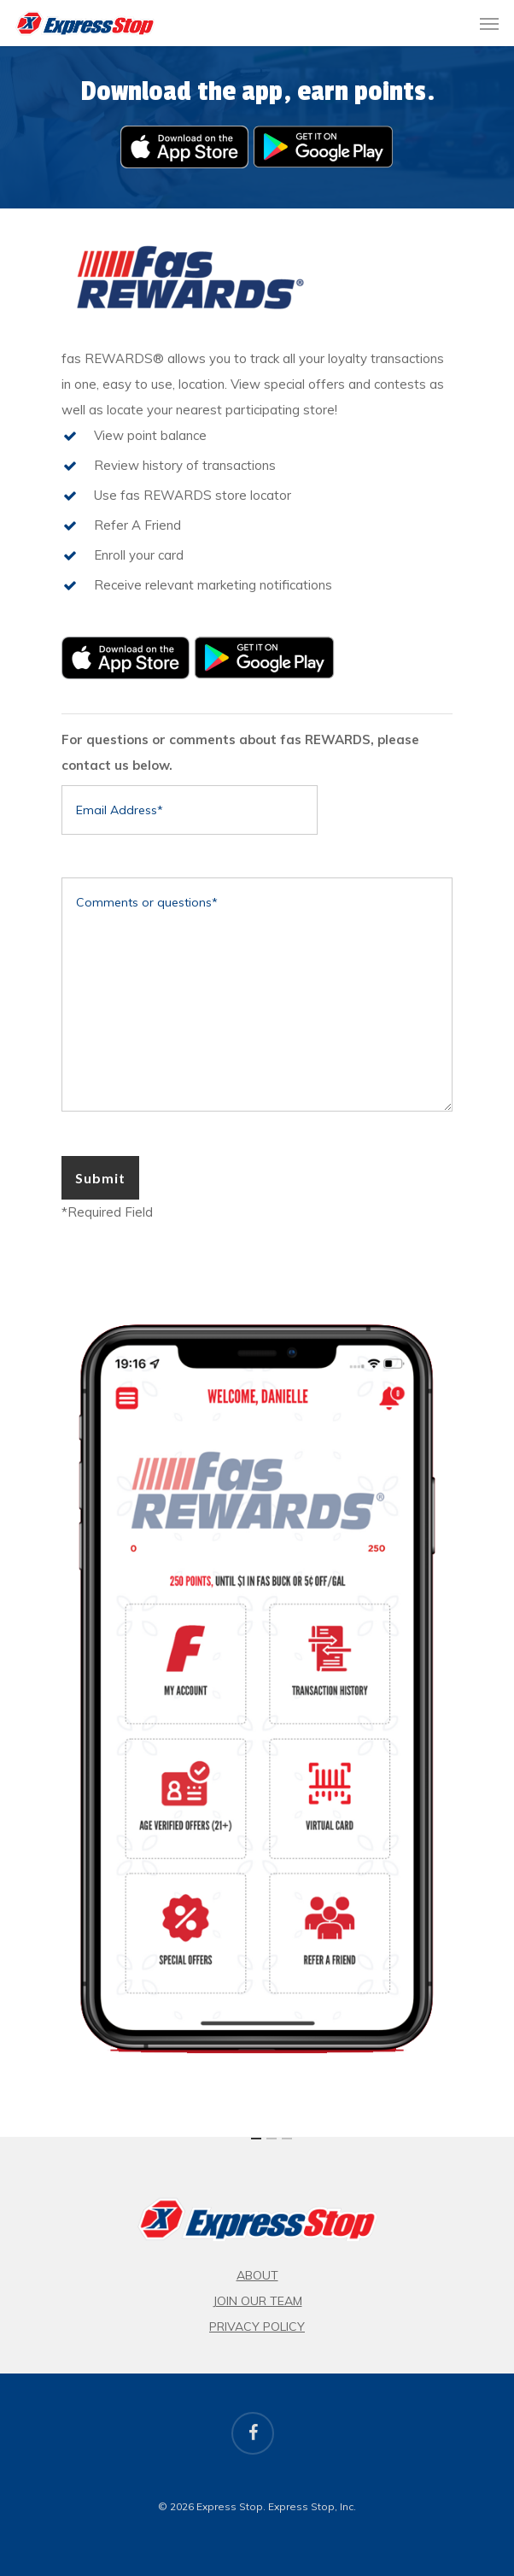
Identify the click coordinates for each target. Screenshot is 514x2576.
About (257, 2275)
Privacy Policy (257, 2326)
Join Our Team (257, 2301)
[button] (489, 23)
